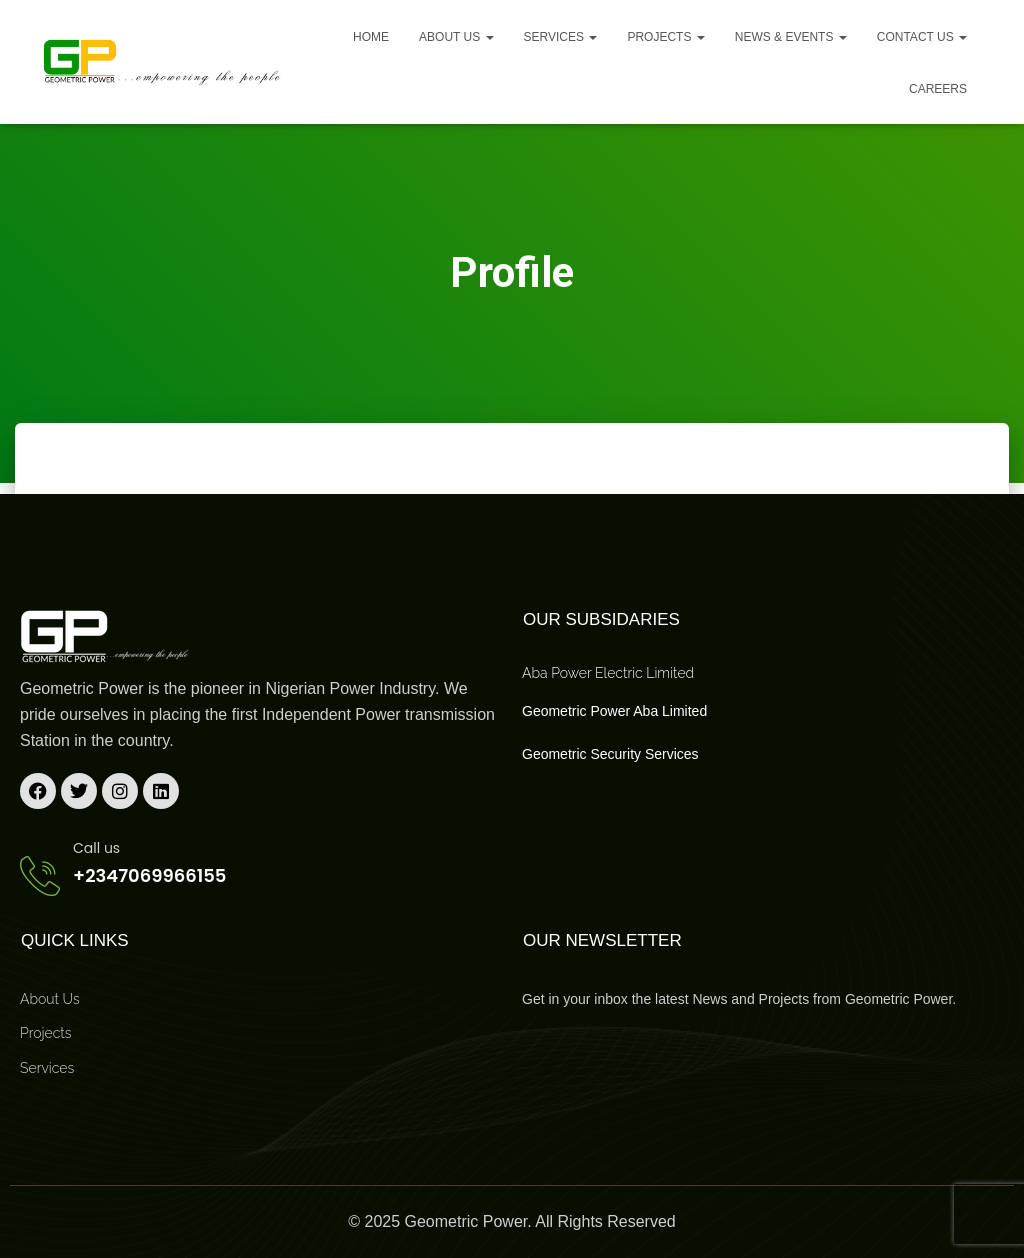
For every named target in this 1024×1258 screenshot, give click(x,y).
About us (456, 37)
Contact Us (922, 37)
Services (561, 37)
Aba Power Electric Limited (608, 673)
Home (371, 37)
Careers (938, 89)
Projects (665, 37)
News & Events (791, 37)
